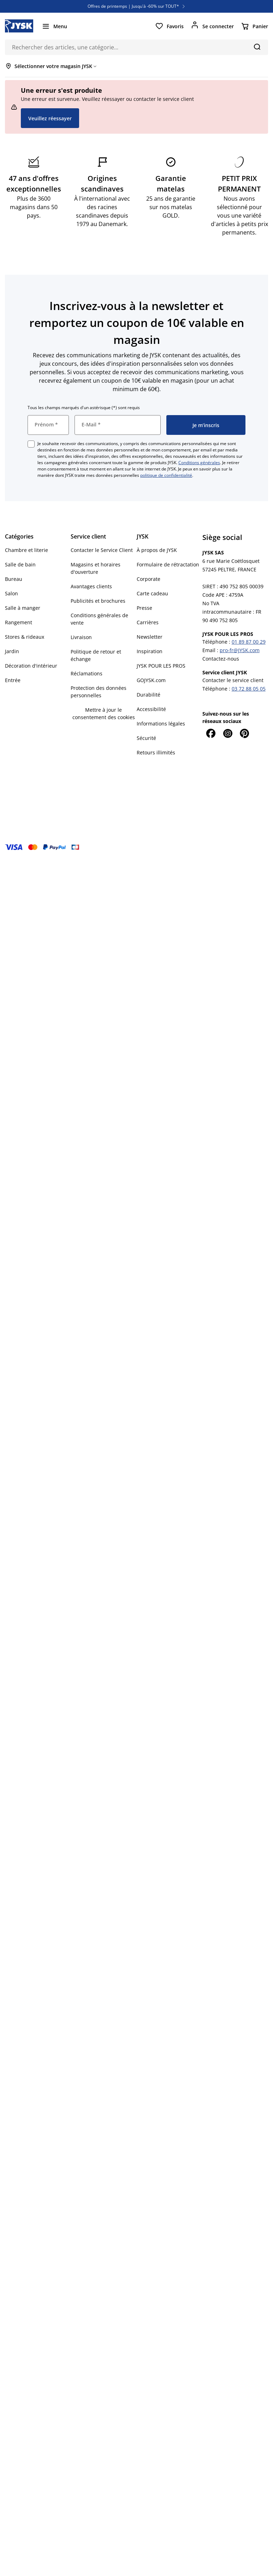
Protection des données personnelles (98, 692)
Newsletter (149, 636)
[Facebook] (210, 733)
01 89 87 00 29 (249, 641)
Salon (11, 593)
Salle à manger (22, 607)
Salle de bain (20, 564)
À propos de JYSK (157, 550)
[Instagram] (227, 733)
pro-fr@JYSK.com (240, 650)
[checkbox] (31, 444)
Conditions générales (199, 463)
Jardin (12, 651)
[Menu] (54, 26)
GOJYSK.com (151, 680)
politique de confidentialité (166, 475)
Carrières (148, 622)
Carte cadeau (152, 593)
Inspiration (149, 651)
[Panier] (254, 26)
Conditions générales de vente (99, 619)
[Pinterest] (244, 733)
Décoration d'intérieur (31, 665)
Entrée (12, 680)
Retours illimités (156, 752)
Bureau (13, 579)
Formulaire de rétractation (168, 564)
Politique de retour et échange (96, 655)
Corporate (148, 579)
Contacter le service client (232, 680)
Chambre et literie (26, 550)
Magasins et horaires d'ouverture (95, 568)
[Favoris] (169, 26)
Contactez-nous (220, 658)
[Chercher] (257, 47)
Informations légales (161, 723)
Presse (144, 607)
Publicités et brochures (98, 600)
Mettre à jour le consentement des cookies (103, 713)
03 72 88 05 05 (249, 688)
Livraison (81, 637)
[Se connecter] (212, 26)
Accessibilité (151, 709)
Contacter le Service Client (102, 550)
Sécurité (146, 738)
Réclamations (86, 673)
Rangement (18, 622)
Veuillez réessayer (50, 118)
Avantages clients (91, 586)
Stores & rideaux (24, 636)
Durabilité (148, 694)
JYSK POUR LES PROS (161, 665)
